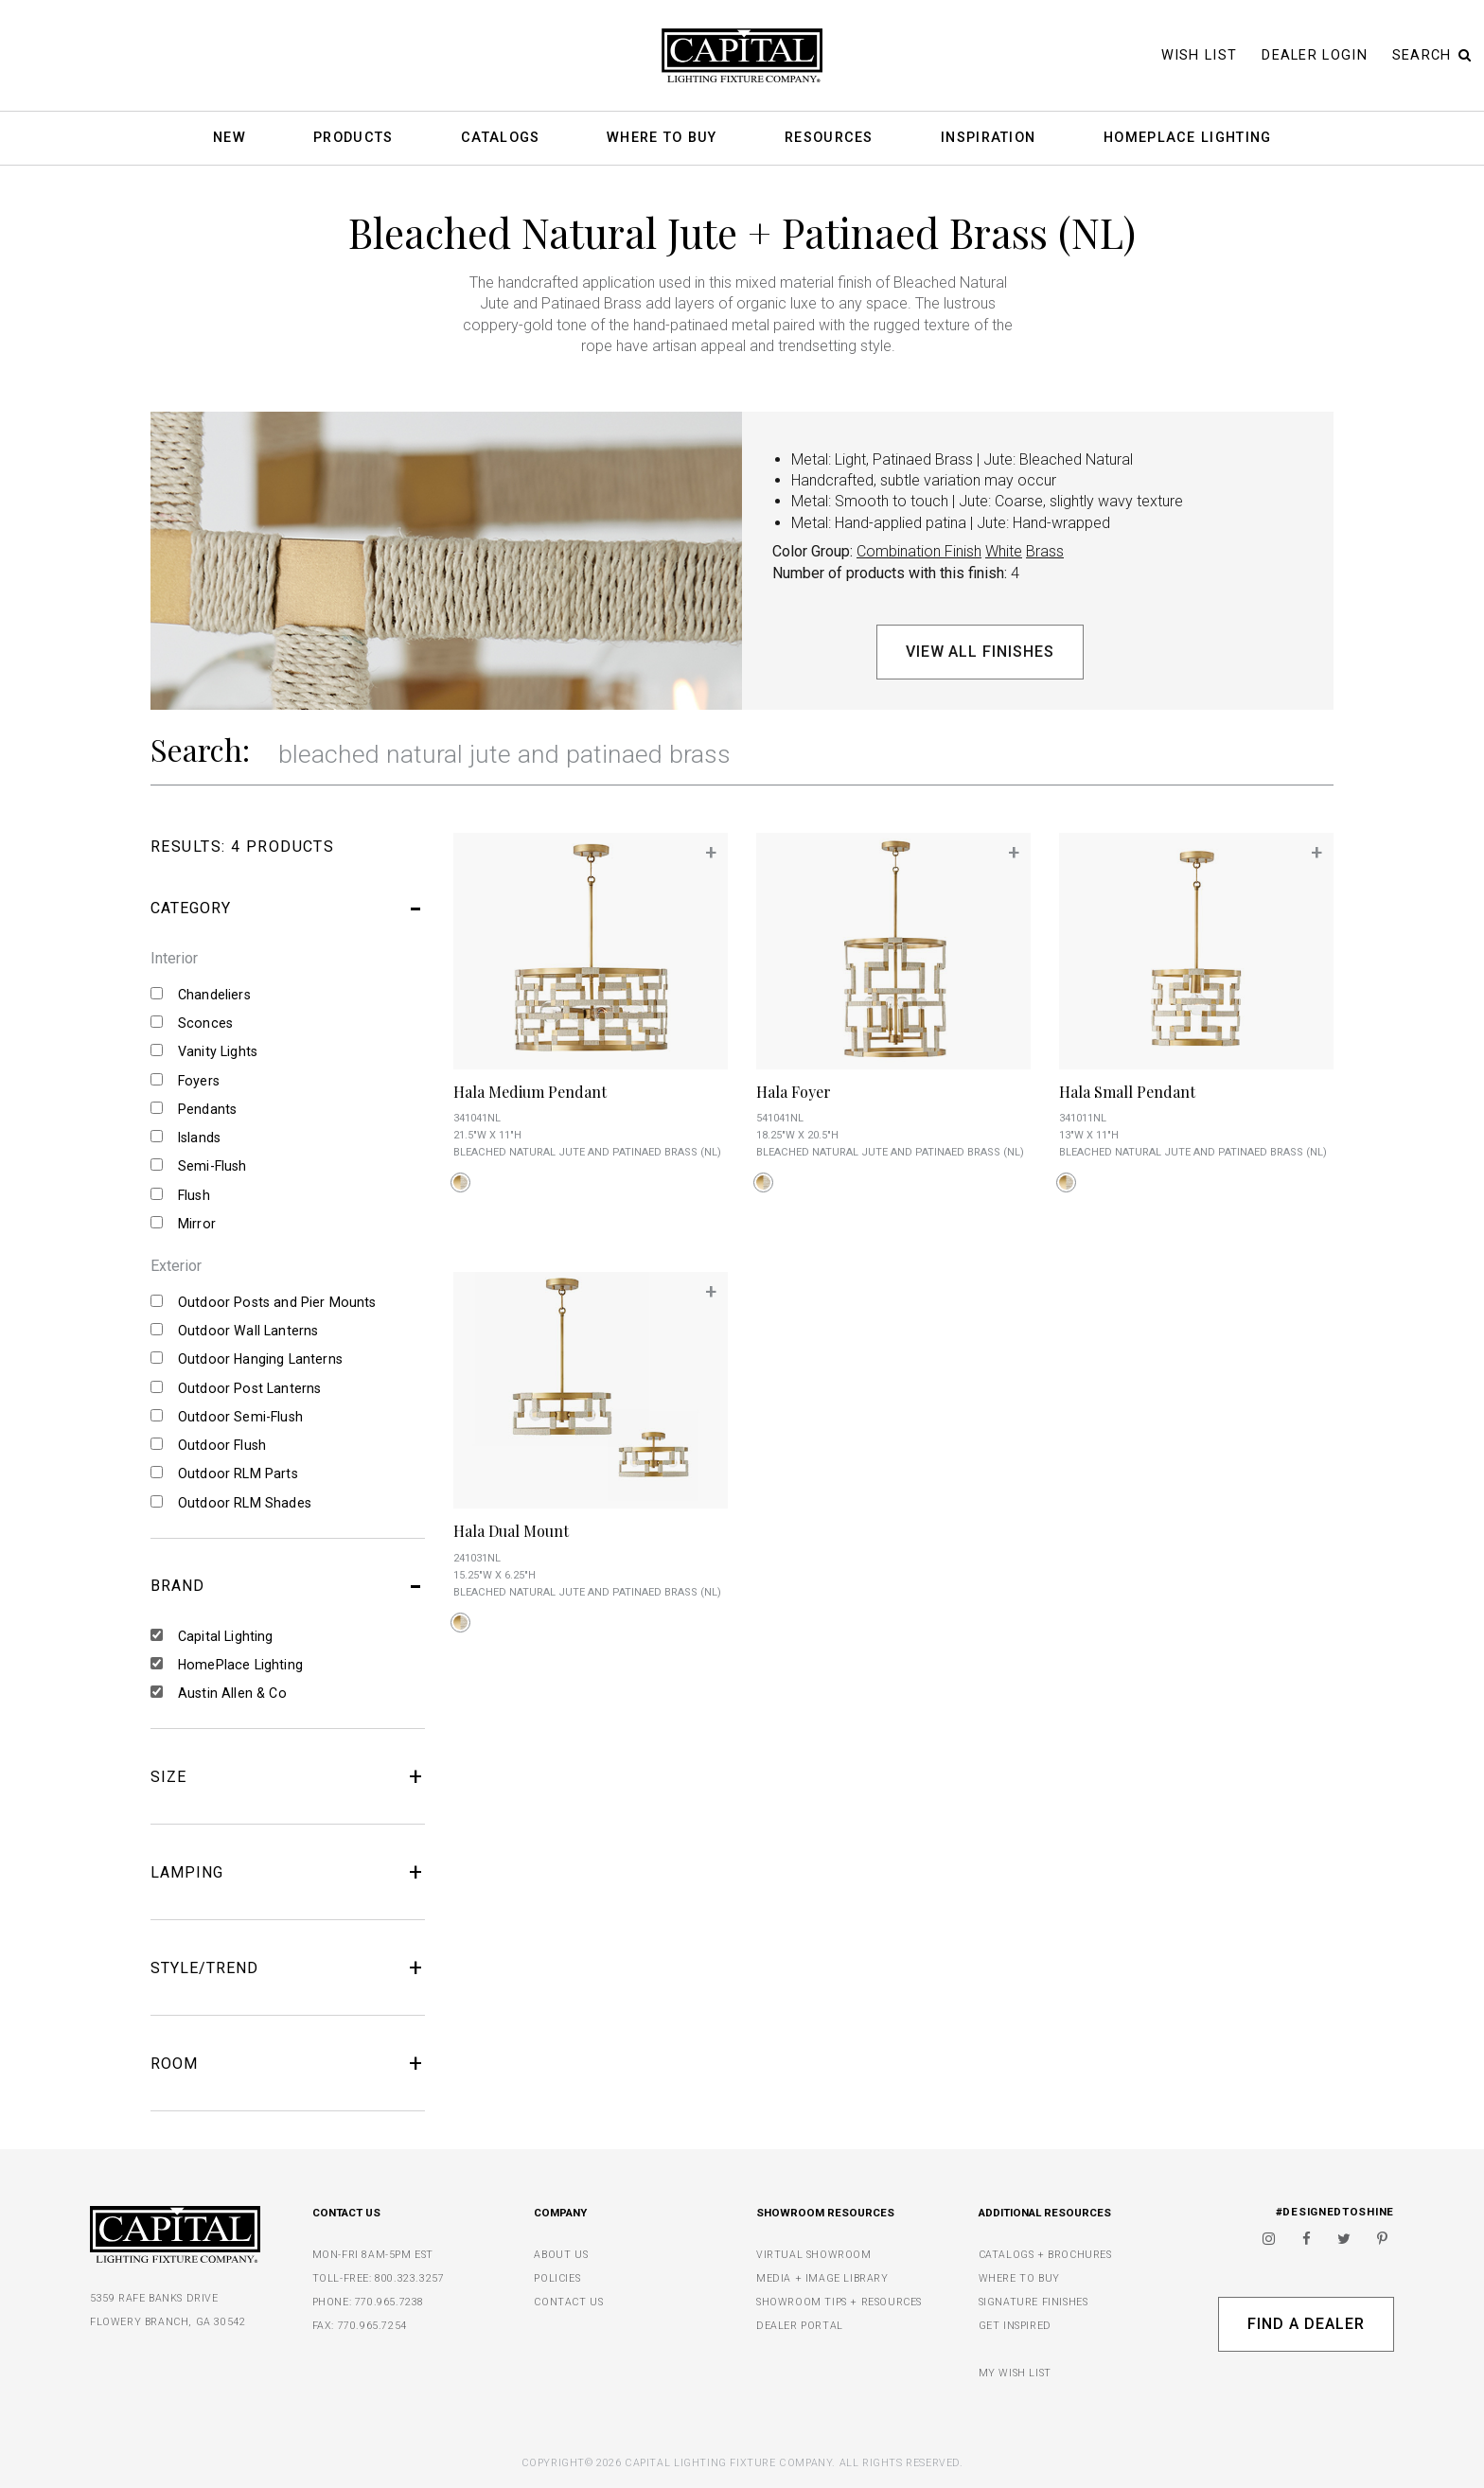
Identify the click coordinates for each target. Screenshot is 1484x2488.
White (1003, 551)
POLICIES (557, 2278)
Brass (1045, 551)
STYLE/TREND (287, 1967)
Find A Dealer (1305, 2324)
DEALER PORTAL (799, 2326)
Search (1432, 55)
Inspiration (988, 139)
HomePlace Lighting (1187, 139)
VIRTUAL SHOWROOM (814, 2255)
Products (353, 139)
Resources (829, 139)
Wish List (1199, 55)
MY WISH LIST (1015, 2373)
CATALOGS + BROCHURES (1045, 2255)
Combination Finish (919, 551)
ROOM (287, 2063)
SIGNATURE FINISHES (1033, 2302)
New (229, 139)
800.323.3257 (409, 2278)
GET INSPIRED (1015, 2326)
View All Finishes (980, 652)
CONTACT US (568, 2302)
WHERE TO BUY (1019, 2278)
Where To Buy (662, 139)
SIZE (287, 1776)
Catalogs (500, 139)
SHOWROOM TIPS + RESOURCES (839, 2302)
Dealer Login (1315, 55)
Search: (200, 749)
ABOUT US (561, 2255)
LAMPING (287, 1871)
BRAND (287, 1586)
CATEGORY (287, 908)
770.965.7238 (389, 2302)
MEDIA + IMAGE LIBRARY (822, 2278)
